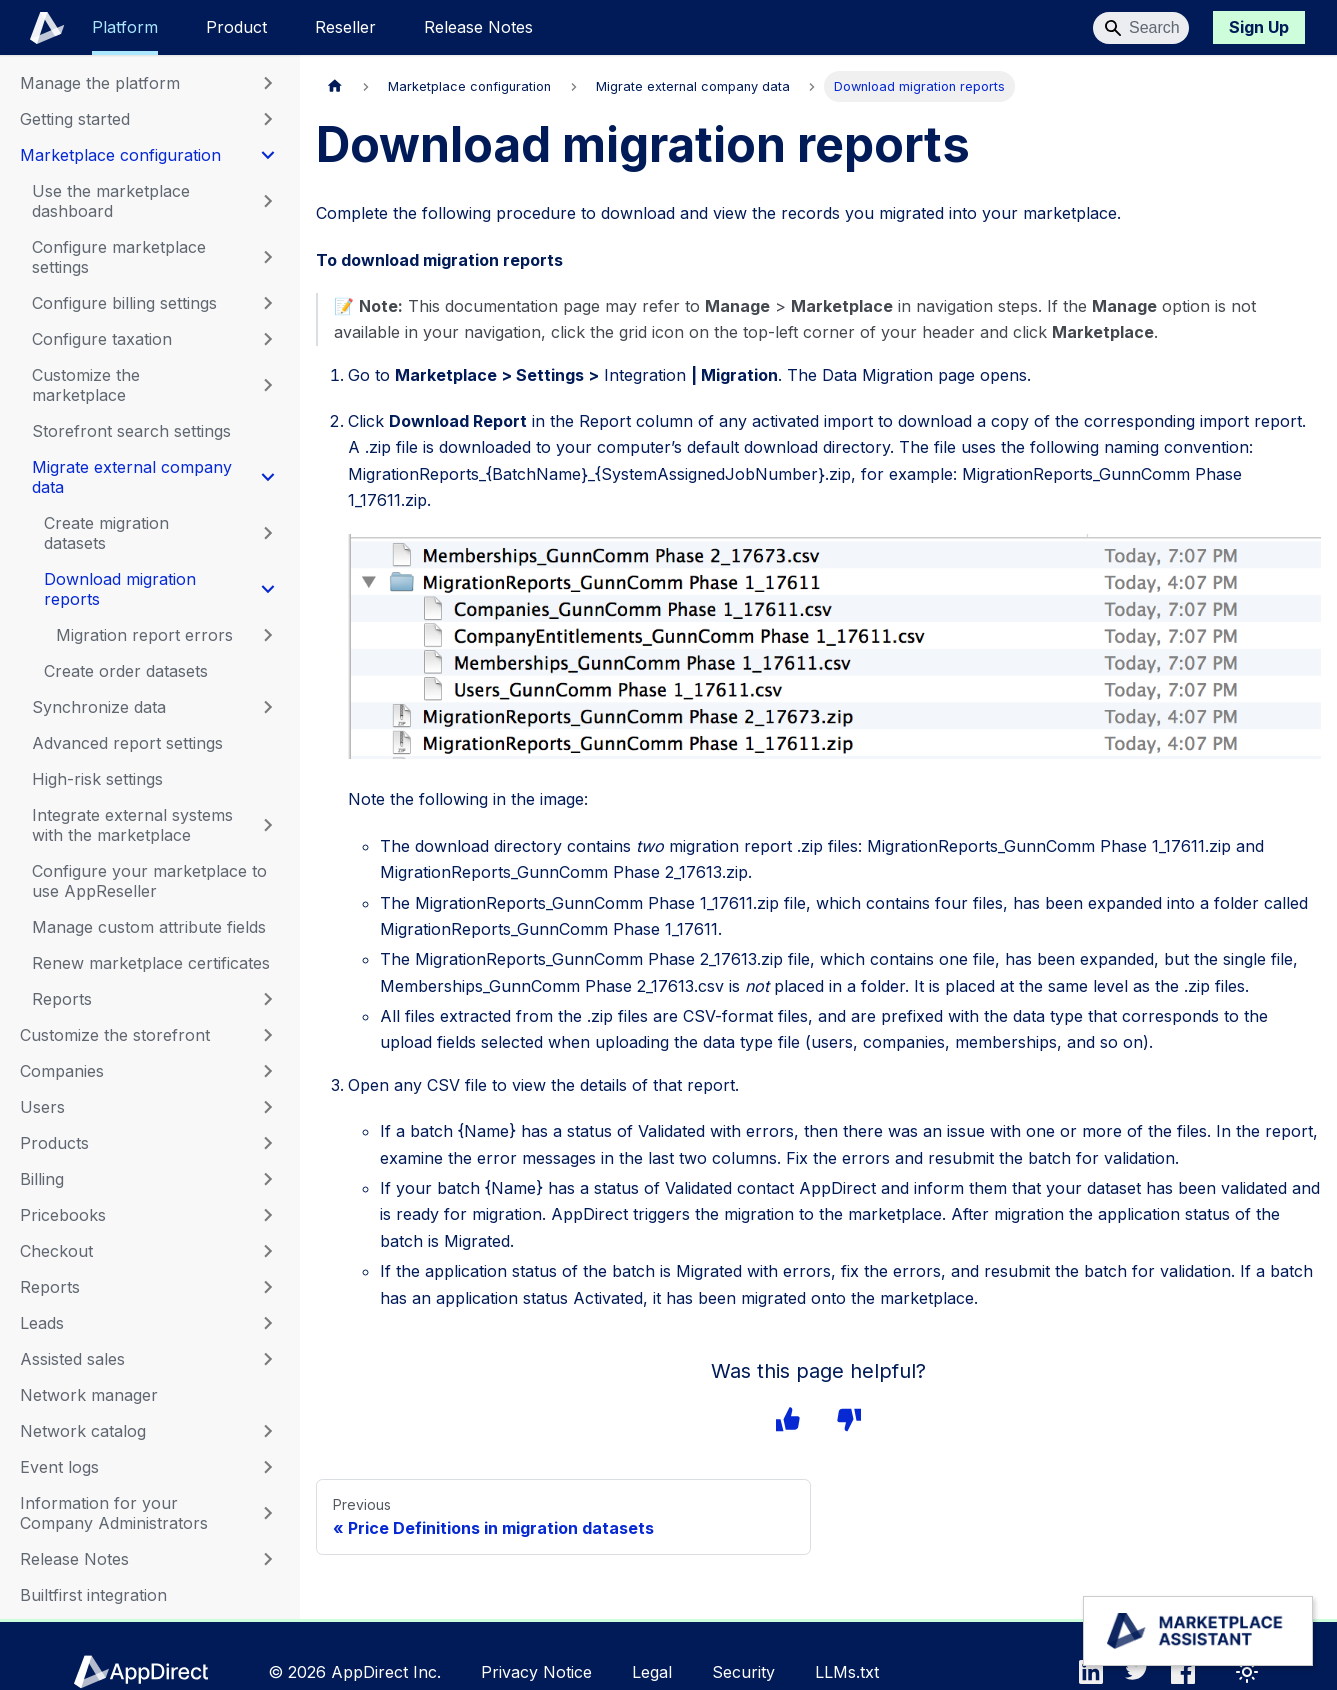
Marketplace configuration (120, 155)
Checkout (56, 1251)
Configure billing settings (124, 303)
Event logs (59, 1467)
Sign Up (1259, 27)
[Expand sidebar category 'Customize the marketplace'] (268, 385)
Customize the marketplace (86, 385)
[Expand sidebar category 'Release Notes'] (268, 1559)
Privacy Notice (536, 1672)
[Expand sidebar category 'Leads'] (268, 1323)
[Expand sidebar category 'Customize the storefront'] (268, 1035)
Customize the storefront (115, 1035)
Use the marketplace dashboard (111, 201)
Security (743, 1672)
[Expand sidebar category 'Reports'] (268, 1287)
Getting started (75, 119)
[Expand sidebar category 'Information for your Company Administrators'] (268, 1513)
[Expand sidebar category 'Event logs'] (268, 1467)
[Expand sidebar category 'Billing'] (268, 1179)
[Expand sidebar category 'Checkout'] (268, 1251)
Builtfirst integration (93, 1595)
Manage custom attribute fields (149, 927)
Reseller (345, 27)
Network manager (89, 1395)
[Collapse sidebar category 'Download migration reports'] (268, 589)
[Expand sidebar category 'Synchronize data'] (268, 707)
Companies (62, 1071)
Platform (125, 27)
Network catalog (83, 1431)
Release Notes (478, 27)
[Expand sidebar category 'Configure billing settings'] (268, 303)
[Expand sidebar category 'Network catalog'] (268, 1431)
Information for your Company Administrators (114, 1513)
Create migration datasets (106, 533)
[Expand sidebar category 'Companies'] (268, 1071)
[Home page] (335, 86)
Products (54, 1143)
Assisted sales (72, 1359)
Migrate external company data (132, 477)
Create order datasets (126, 671)
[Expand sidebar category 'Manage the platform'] (268, 83)
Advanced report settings (127, 743)
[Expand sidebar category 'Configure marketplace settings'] (268, 257)
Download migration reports (120, 589)
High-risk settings (97, 779)
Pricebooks (63, 1215)
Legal (652, 1672)
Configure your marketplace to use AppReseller (149, 881)
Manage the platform (100, 83)
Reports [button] (62, 999)
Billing (42, 1179)
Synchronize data (99, 707)
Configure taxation (102, 339)
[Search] (1141, 28)
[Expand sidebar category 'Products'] (268, 1143)
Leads (42, 1323)
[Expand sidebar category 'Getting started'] (268, 119)
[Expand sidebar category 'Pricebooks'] (268, 1215)
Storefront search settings (131, 431)
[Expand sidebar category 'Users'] (268, 1107)
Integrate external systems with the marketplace (132, 825)
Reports (50, 1287)
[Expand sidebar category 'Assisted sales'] (268, 1359)
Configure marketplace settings (119, 257)
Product (236, 27)
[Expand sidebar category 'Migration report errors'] (268, 635)
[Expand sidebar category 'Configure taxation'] (268, 339)
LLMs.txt (847, 1672)
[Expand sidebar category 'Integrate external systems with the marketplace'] (268, 825)
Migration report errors (144, 635)
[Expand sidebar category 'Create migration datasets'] (268, 533)
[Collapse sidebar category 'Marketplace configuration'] (268, 155)
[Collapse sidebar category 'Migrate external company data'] (268, 477)
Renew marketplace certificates (151, 963)
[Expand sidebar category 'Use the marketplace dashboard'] (268, 201)
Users (42, 1107)
